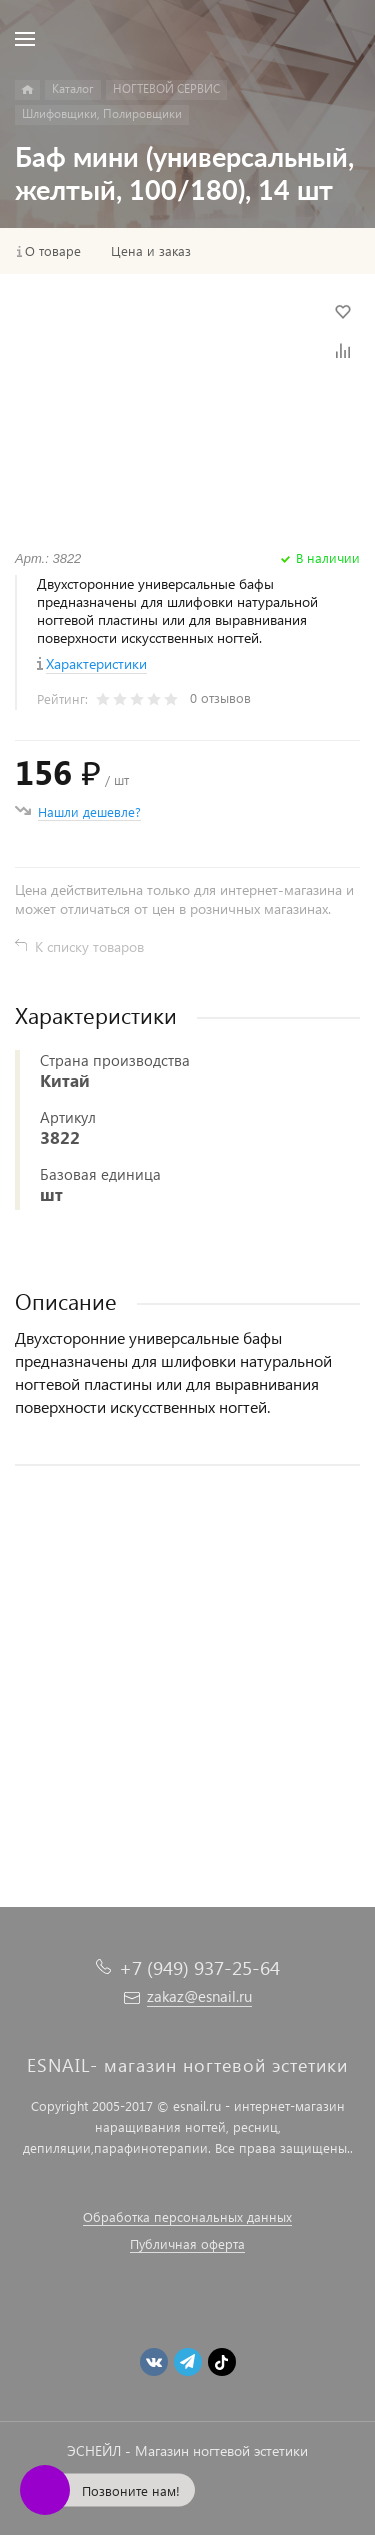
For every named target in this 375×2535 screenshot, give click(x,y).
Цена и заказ (151, 251)
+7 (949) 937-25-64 (199, 1967)
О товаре (53, 251)
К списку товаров (89, 946)
